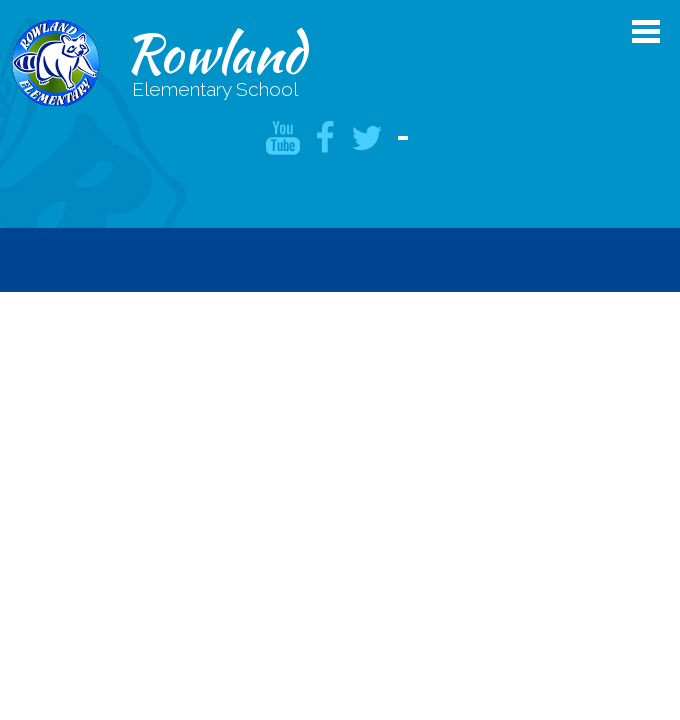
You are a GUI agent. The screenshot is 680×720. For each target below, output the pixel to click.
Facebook (325, 138)
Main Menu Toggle (646, 31)
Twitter (367, 138)
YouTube (283, 138)
